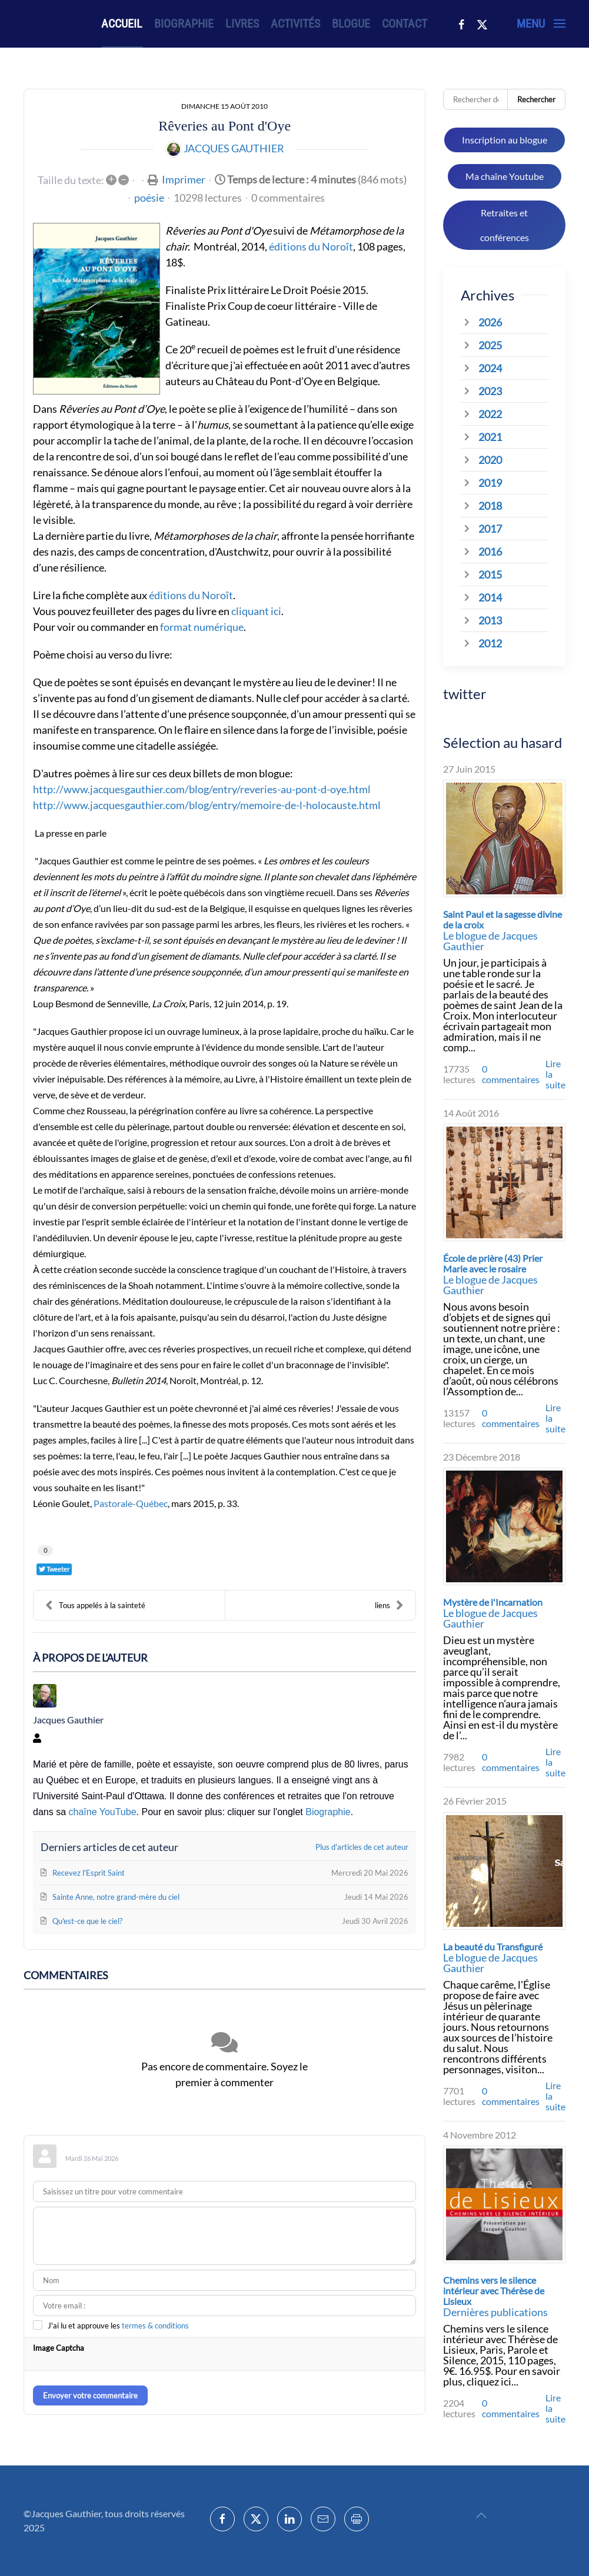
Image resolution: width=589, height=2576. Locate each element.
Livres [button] (242, 23)
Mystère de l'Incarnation (493, 1602)
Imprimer (183, 179)
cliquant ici (256, 610)
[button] (541, 23)
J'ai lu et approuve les (118, 2325)
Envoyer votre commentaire (90, 2395)
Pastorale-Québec (131, 1503)
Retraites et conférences (504, 225)
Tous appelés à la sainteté (95, 1605)
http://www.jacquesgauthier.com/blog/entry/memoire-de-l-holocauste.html (207, 804)
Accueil (121, 23)
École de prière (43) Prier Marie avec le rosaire (493, 1263)
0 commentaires (288, 197)
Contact (404, 23)
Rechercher (536, 99)
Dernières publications (495, 2312)
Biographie (184, 23)
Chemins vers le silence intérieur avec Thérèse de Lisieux (493, 2290)
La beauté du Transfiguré (493, 1946)
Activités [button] (295, 23)
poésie (149, 197)
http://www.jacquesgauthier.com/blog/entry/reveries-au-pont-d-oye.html (202, 789)
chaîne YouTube (102, 1812)
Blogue (351, 23)
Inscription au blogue (504, 139)
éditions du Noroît (311, 246)
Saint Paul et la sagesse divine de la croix (502, 919)
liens (389, 1605)
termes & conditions (155, 2325)
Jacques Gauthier (234, 148)
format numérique (202, 626)
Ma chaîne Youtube (504, 176)
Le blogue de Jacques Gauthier (490, 941)
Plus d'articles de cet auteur (361, 1847)
